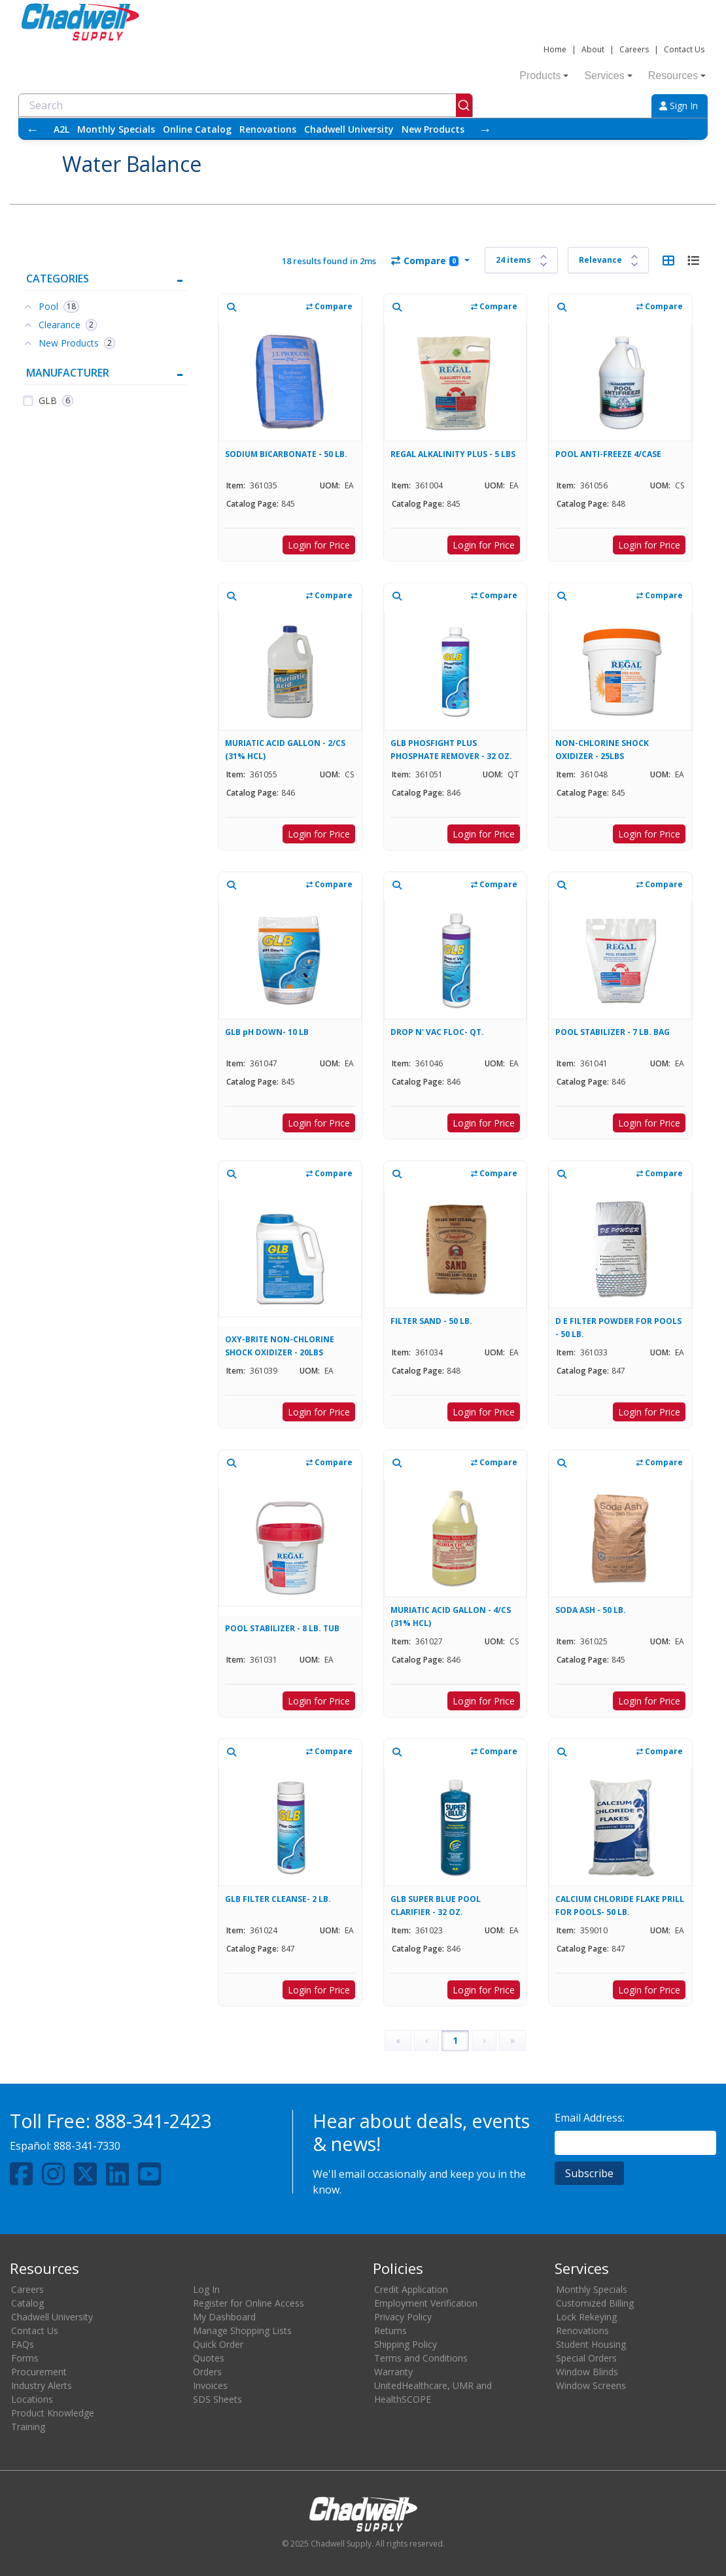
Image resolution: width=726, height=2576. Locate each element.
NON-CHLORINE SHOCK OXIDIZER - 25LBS (602, 749)
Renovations (267, 129)
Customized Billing (595, 2303)
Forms (25, 2358)
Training (28, 2426)
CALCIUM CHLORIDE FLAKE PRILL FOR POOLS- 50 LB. (619, 1905)
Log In (206, 2289)
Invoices (210, 2385)
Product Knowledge (52, 2413)
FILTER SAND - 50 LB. (431, 1321)
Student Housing (591, 2344)
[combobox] (245, 105)
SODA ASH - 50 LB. (590, 1610)
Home (555, 49)
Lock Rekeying (586, 2317)
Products (543, 75)
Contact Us (684, 49)
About (592, 49)
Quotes (208, 2358)
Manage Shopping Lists (242, 2330)
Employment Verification (425, 2303)
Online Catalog (197, 129)
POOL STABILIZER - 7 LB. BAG (612, 1032)
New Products (433, 129)
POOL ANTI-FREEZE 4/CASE (608, 454)
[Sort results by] (608, 260)
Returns (390, 2330)
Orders (207, 2371)
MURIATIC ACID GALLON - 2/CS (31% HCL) (285, 749)
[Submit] (464, 105)
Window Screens (591, 2385)
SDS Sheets (217, 2399)
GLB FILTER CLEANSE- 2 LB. (278, 1899)
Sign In (678, 105)
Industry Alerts (41, 2385)
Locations (32, 2399)
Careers (634, 49)
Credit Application (411, 2289)
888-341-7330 (87, 2146)
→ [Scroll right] (485, 129)
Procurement (39, 2371)
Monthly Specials (116, 129)
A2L (61, 129)
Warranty (393, 2371)
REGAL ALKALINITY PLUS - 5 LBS (452, 454)
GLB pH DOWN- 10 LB (267, 1032)
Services (608, 75)
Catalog (27, 2303)
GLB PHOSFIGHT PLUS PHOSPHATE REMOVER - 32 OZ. (451, 749)
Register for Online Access (248, 2303)
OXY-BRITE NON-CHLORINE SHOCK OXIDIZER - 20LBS (279, 1346)
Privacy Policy (403, 2317)
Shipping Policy (405, 2344)
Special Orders (586, 2358)
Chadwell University (349, 129)
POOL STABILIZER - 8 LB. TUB (282, 1628)
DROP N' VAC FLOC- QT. (437, 1032)
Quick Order (218, 2344)
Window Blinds (587, 2371)
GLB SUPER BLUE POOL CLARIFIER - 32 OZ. (435, 1905)
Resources (677, 75)
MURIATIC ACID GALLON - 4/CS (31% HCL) (450, 1616)
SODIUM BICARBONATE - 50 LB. (286, 454)
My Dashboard (224, 2317)
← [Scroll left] (32, 129)
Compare (424, 260)
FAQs (22, 2344)
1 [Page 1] (455, 2040)
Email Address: (590, 2117)
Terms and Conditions (421, 2358)
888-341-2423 (153, 2120)
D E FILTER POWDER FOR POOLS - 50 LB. (618, 1327)
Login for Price (319, 545)
